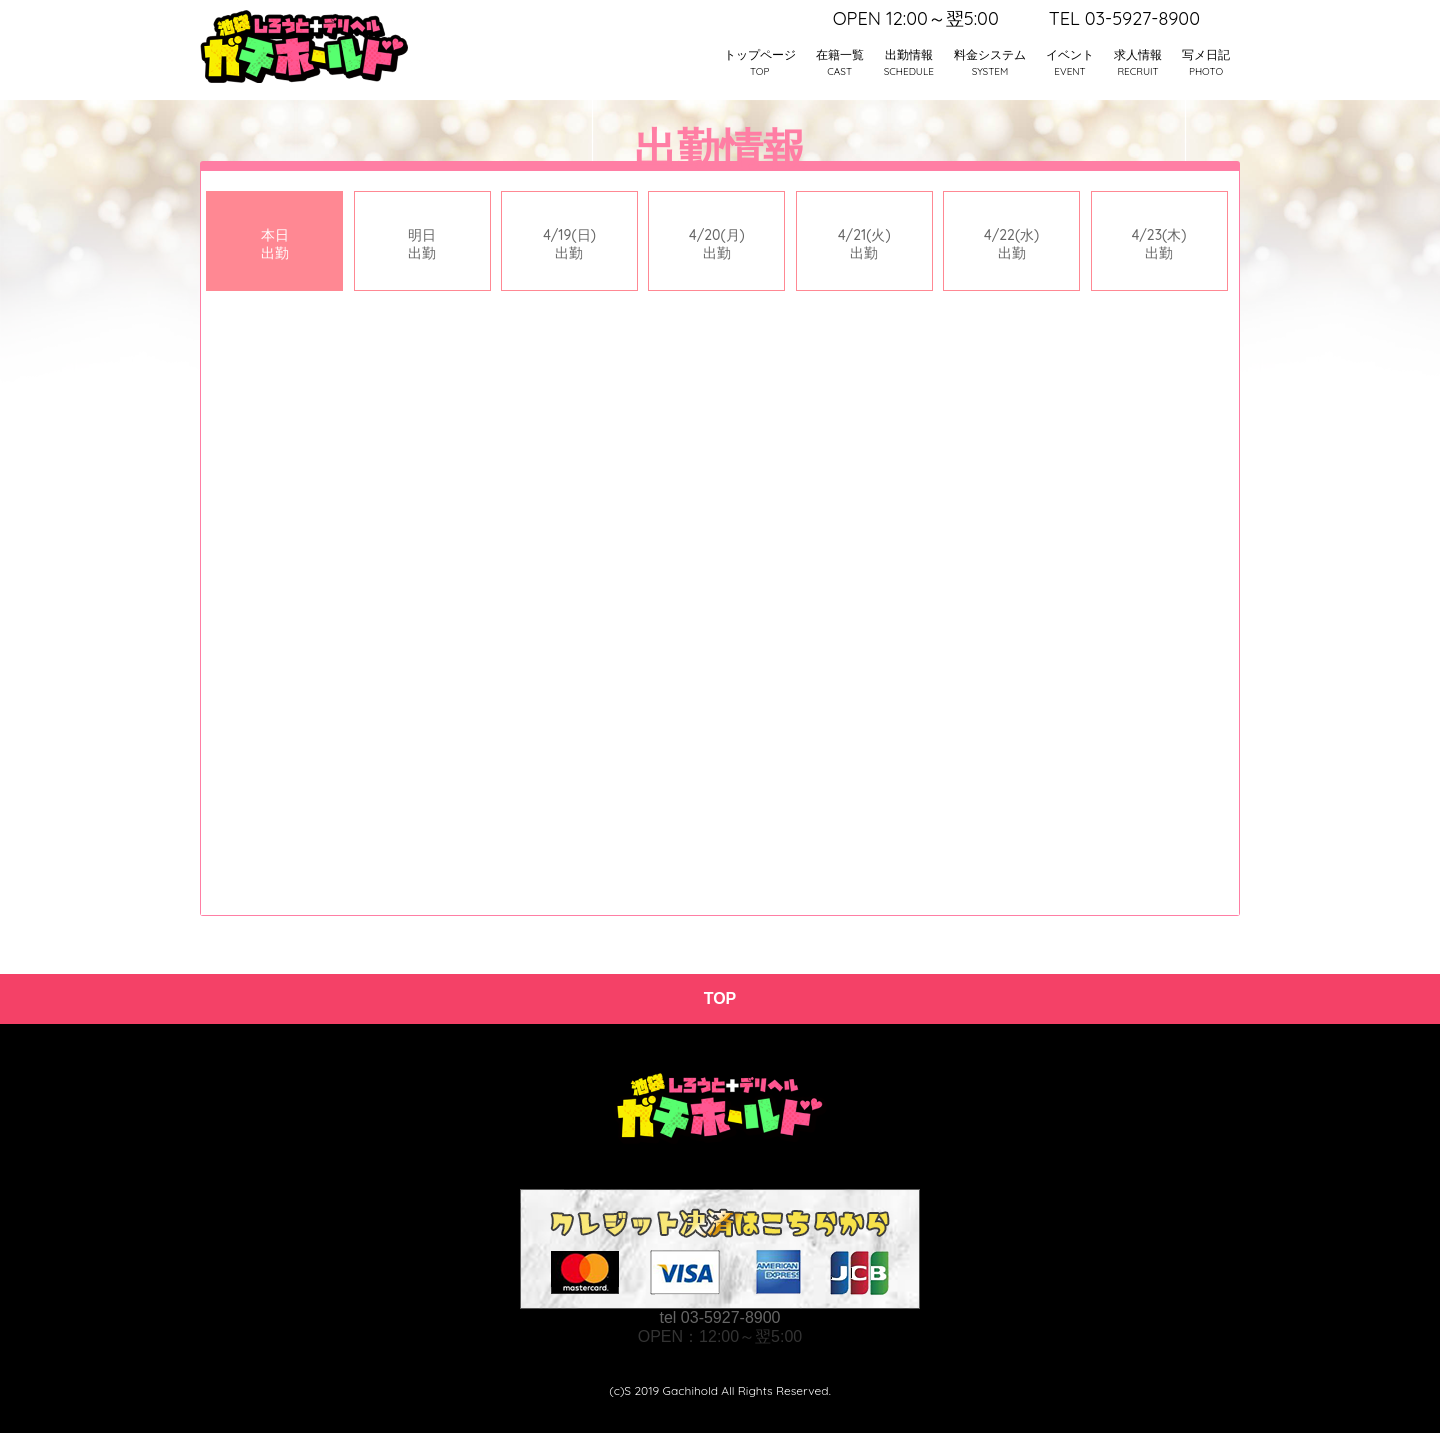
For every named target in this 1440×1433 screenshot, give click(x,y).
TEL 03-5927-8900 (1124, 18)
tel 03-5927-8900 (720, 1317)
